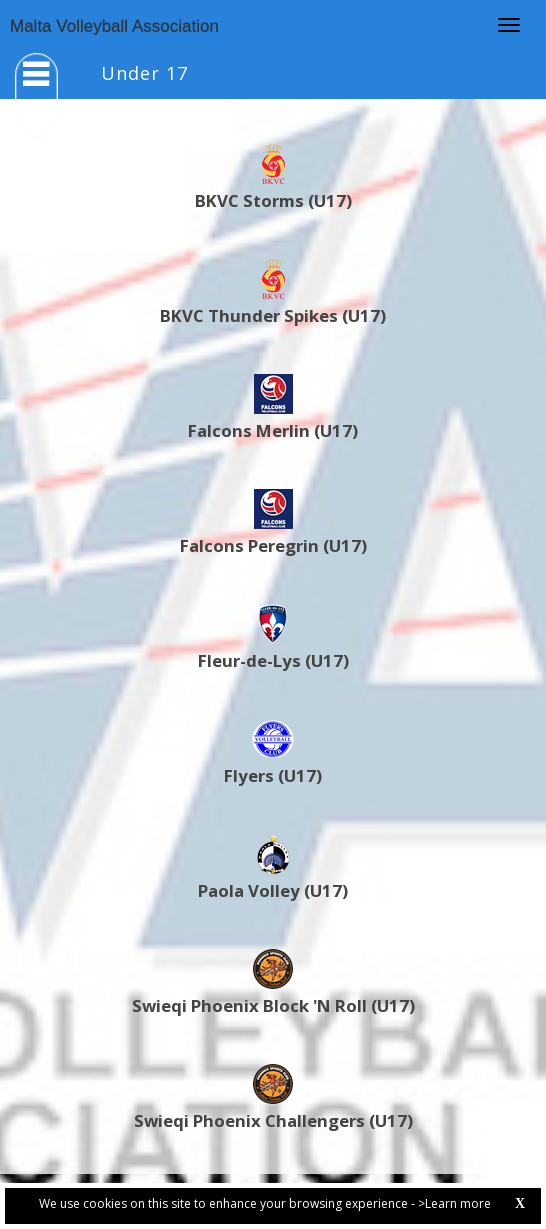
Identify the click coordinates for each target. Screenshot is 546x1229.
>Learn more (454, 1203)
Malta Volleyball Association (114, 26)
